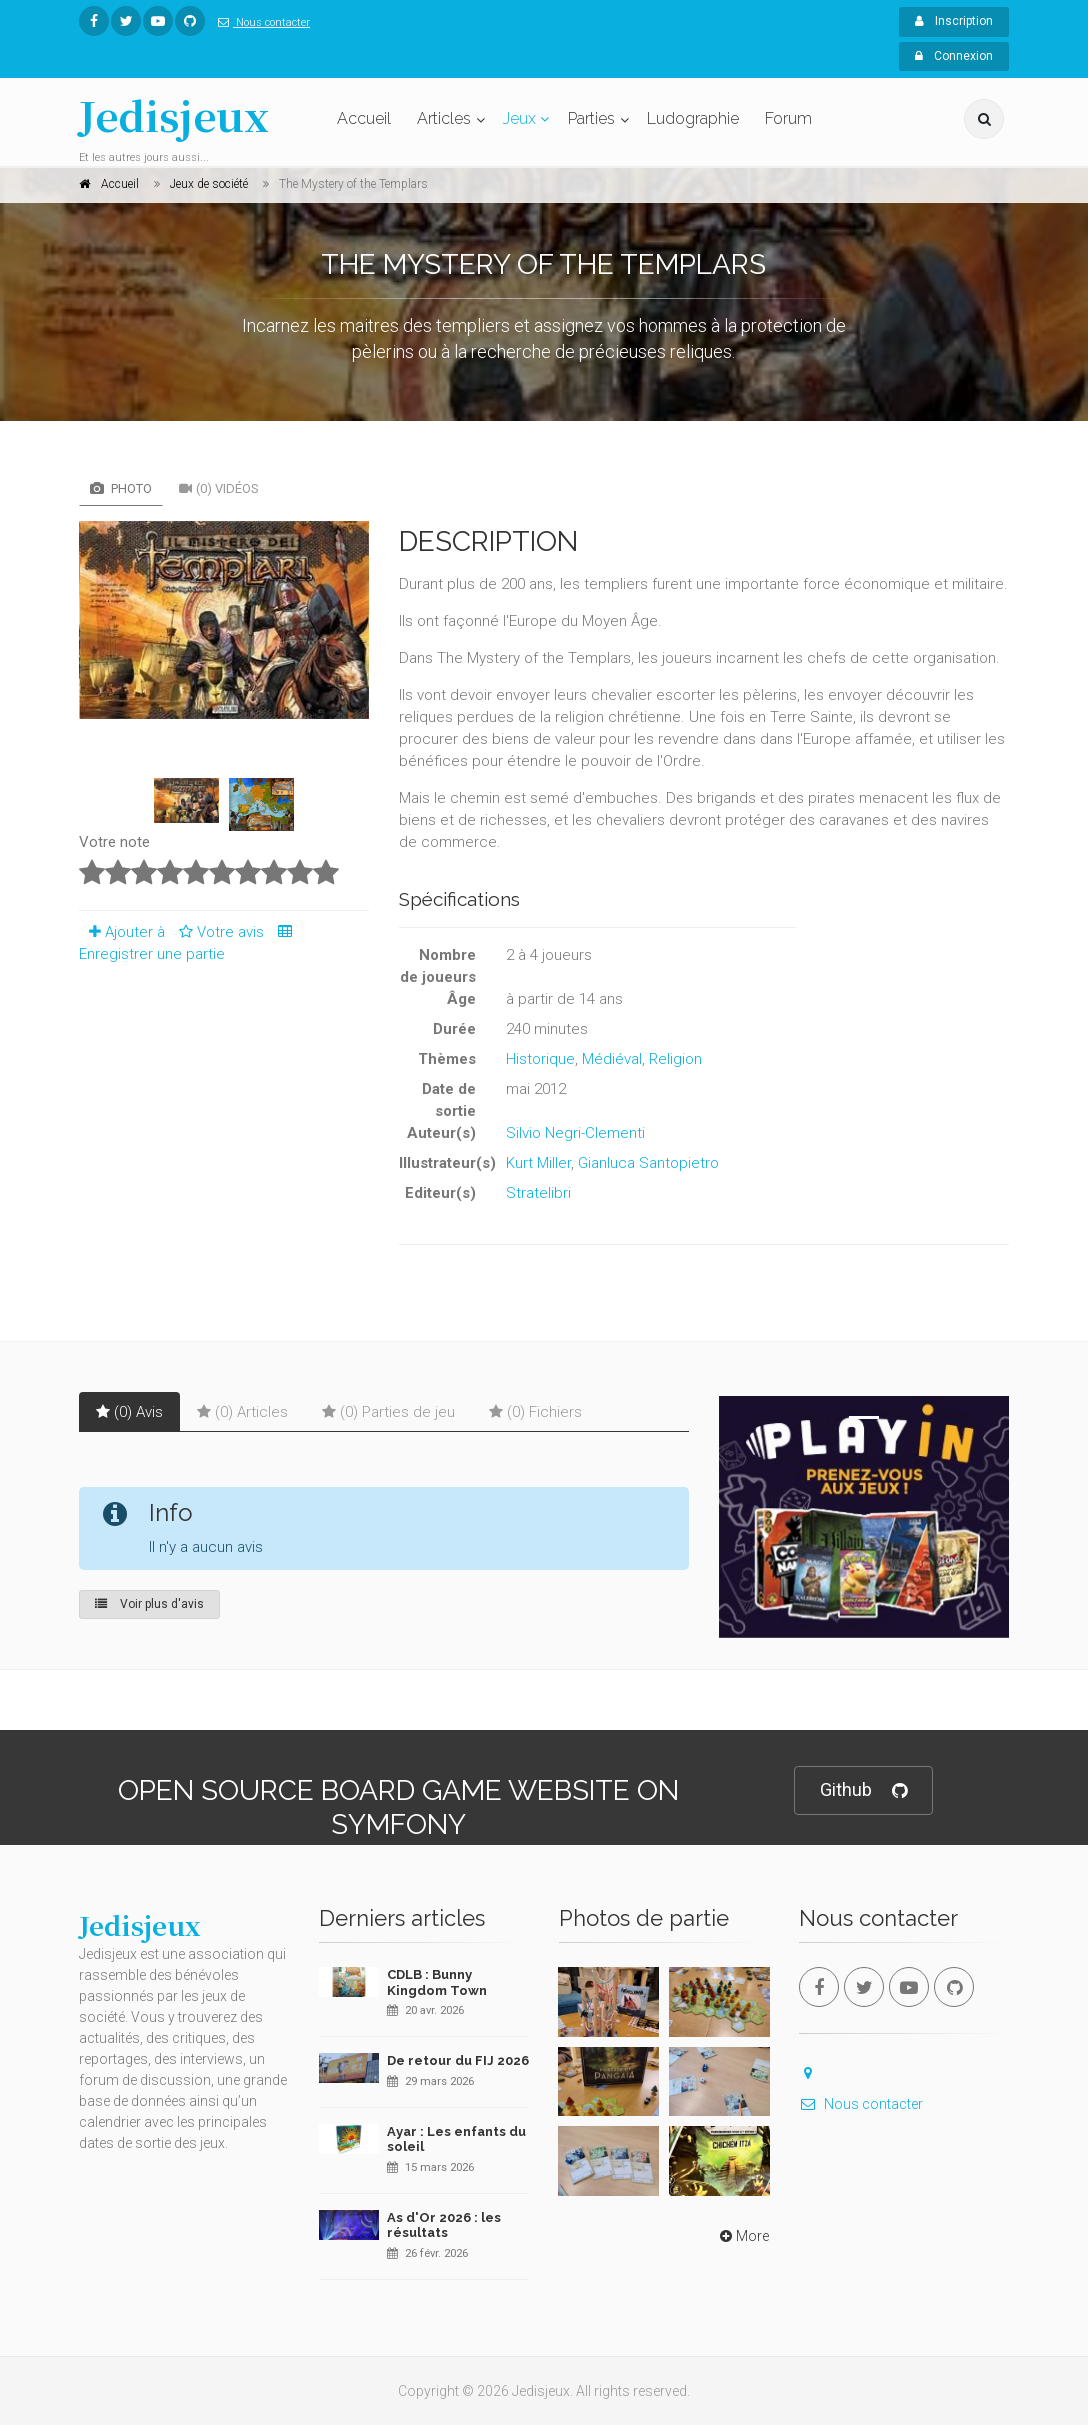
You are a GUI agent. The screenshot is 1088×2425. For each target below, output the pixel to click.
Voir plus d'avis (149, 1604)
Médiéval (612, 1059)
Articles (444, 118)
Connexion (954, 56)
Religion (675, 1059)
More (742, 2236)
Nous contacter (260, 22)
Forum (788, 118)
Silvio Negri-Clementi (575, 1133)
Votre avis (218, 932)
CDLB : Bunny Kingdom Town (437, 1982)
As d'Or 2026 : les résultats (444, 2225)
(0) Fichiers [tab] (535, 1412)
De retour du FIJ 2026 (458, 2060)
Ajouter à (122, 932)
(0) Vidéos (219, 488)
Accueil (364, 118)
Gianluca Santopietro (648, 1163)
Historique (540, 1059)
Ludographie (693, 118)
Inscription (954, 21)
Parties (591, 118)
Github (863, 1790)
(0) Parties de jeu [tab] (388, 1412)
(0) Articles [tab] (242, 1412)
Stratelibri (538, 1193)
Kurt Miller (538, 1163)
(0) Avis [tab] (129, 1412)
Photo (121, 488)
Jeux (519, 118)
